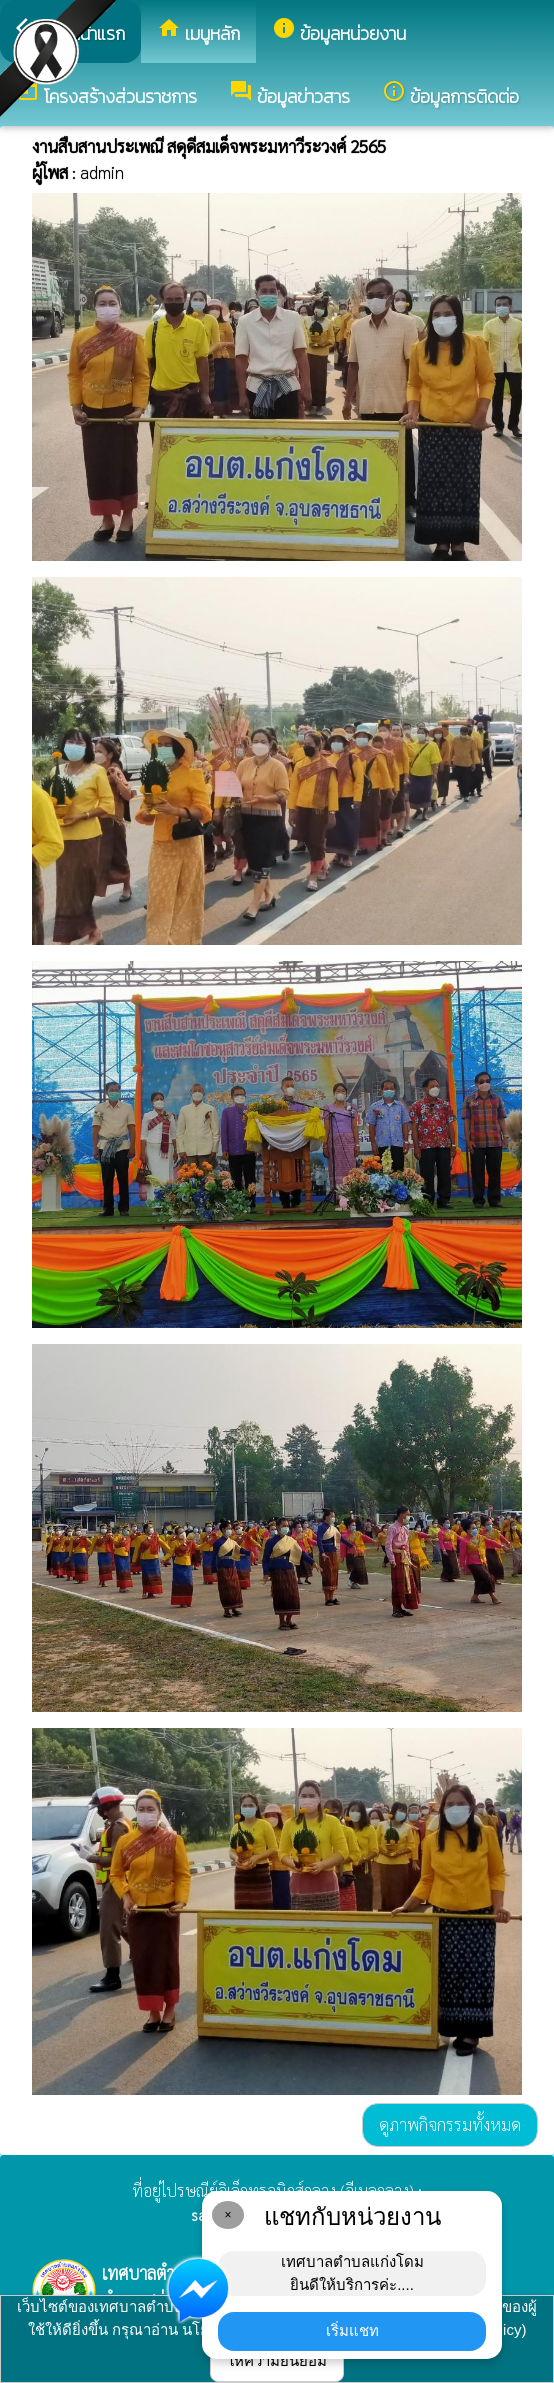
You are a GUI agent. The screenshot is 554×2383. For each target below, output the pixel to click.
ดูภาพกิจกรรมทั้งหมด (450, 2124)
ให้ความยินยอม (277, 2360)
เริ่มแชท (352, 2330)
